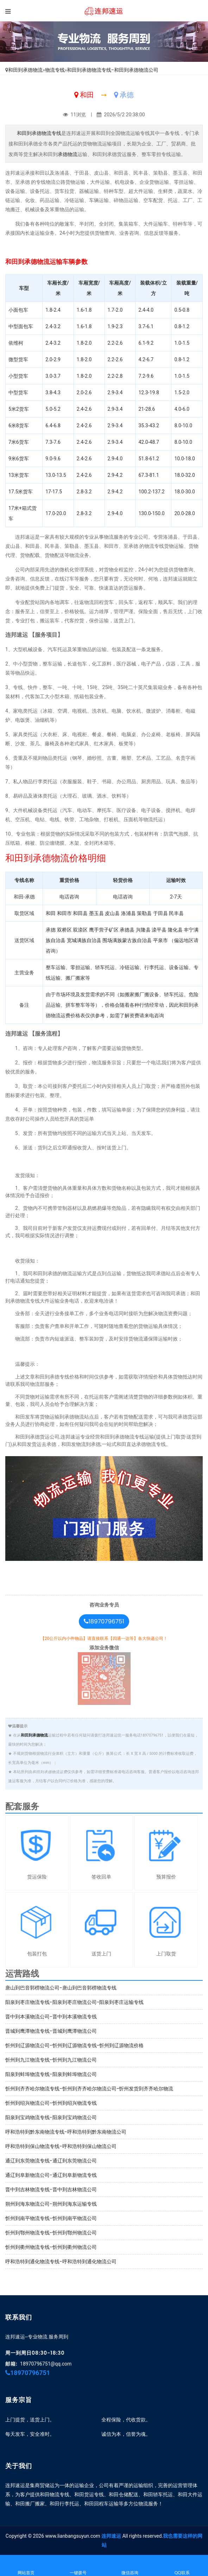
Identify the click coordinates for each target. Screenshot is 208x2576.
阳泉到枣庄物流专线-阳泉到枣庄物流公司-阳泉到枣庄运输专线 (74, 2002)
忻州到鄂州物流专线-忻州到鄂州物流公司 (51, 2232)
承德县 (127, 929)
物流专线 (55, 69)
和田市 (64, 913)
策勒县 (144, 913)
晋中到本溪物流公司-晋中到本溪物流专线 (51, 2016)
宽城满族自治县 (84, 940)
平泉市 (160, 940)
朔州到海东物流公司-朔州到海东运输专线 (51, 2203)
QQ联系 (182, 2566)
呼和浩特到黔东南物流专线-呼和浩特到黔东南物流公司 (65, 2131)
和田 (51, 913)
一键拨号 (78, 2566)
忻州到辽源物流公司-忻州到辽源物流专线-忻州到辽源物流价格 (74, 2045)
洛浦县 (128, 913)
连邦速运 (111, 2535)
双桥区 (64, 929)
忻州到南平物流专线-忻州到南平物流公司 (51, 2218)
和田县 (80, 913)
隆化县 (175, 929)
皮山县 (112, 913)
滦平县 (159, 929)
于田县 (160, 913)
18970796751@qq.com (45, 2364)
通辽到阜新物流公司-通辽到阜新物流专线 (51, 2175)
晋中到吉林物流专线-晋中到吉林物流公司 (51, 2189)
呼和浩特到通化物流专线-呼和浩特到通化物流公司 (60, 2261)
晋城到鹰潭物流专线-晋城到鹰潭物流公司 (51, 2031)
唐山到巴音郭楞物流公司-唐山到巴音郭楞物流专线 (60, 1987)
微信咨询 (130, 2566)
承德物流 (67, 154)
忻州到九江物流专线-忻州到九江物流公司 (51, 2059)
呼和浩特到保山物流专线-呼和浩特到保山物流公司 (60, 2146)
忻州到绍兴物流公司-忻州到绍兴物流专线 (51, 2103)
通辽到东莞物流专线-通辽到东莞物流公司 (51, 2160)
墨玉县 (96, 913)
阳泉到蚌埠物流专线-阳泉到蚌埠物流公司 (51, 2074)
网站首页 (26, 2566)
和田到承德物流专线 (39, 133)
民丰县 (176, 913)
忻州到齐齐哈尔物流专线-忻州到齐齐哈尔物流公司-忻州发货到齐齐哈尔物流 (89, 2088)
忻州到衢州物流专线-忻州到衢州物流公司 (51, 2247)
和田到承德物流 (25, 69)
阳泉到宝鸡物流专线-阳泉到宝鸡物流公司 (51, 2117)
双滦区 (80, 929)
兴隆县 (143, 929)
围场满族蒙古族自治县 (127, 940)
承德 (51, 929)
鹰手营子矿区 (104, 929)
